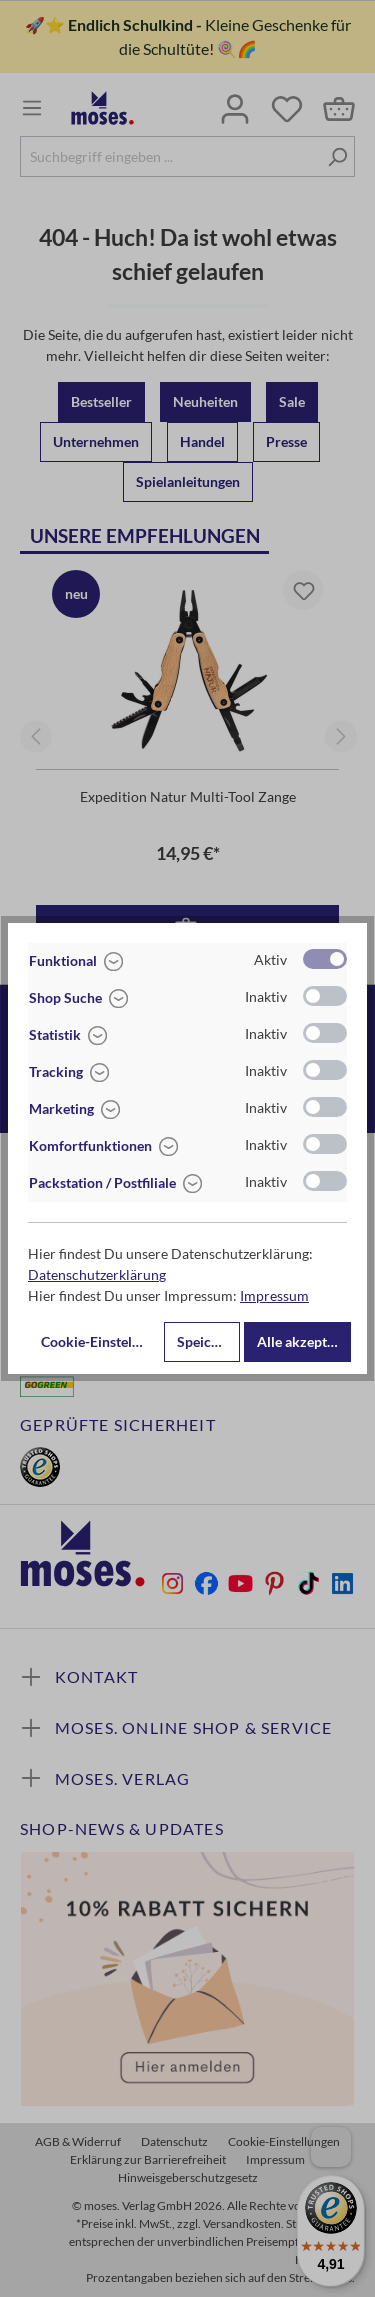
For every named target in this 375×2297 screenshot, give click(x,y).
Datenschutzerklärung (97, 1274)
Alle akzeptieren (304, 1341)
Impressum (274, 1295)
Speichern (208, 1341)
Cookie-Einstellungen (100, 1341)
